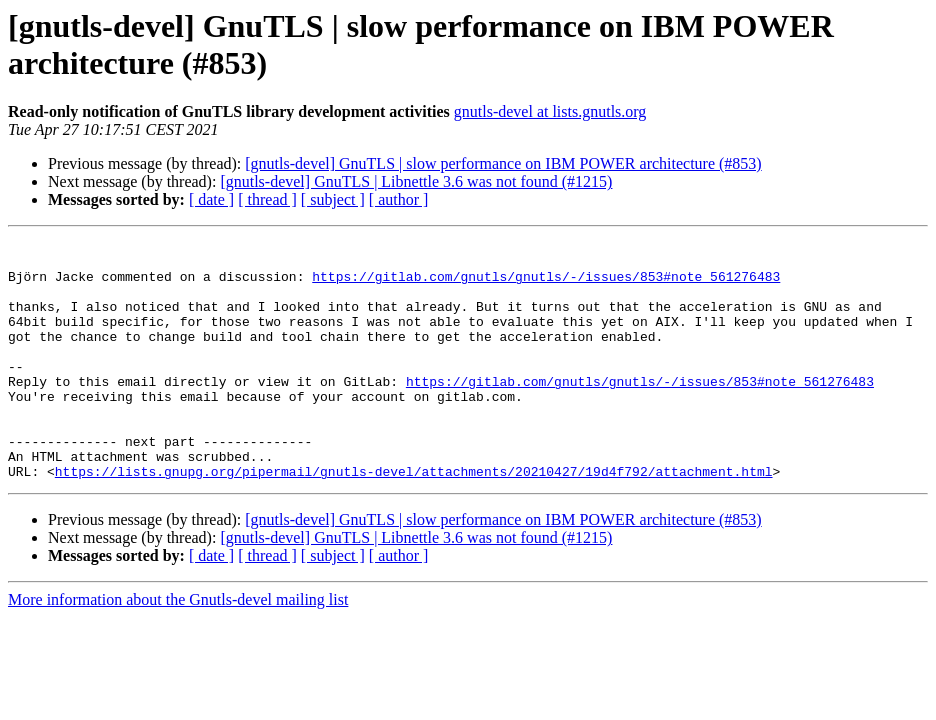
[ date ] (211, 199)
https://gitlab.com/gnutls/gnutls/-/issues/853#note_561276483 (546, 285)
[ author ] (399, 199)
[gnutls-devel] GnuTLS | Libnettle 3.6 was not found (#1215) (416, 181)
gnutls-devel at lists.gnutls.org (550, 111)
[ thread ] (267, 199)
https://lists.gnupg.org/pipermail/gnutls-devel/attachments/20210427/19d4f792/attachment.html (414, 519)
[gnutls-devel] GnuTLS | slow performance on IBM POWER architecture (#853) (503, 163)
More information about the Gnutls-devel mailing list (178, 647)
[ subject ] (333, 199)
